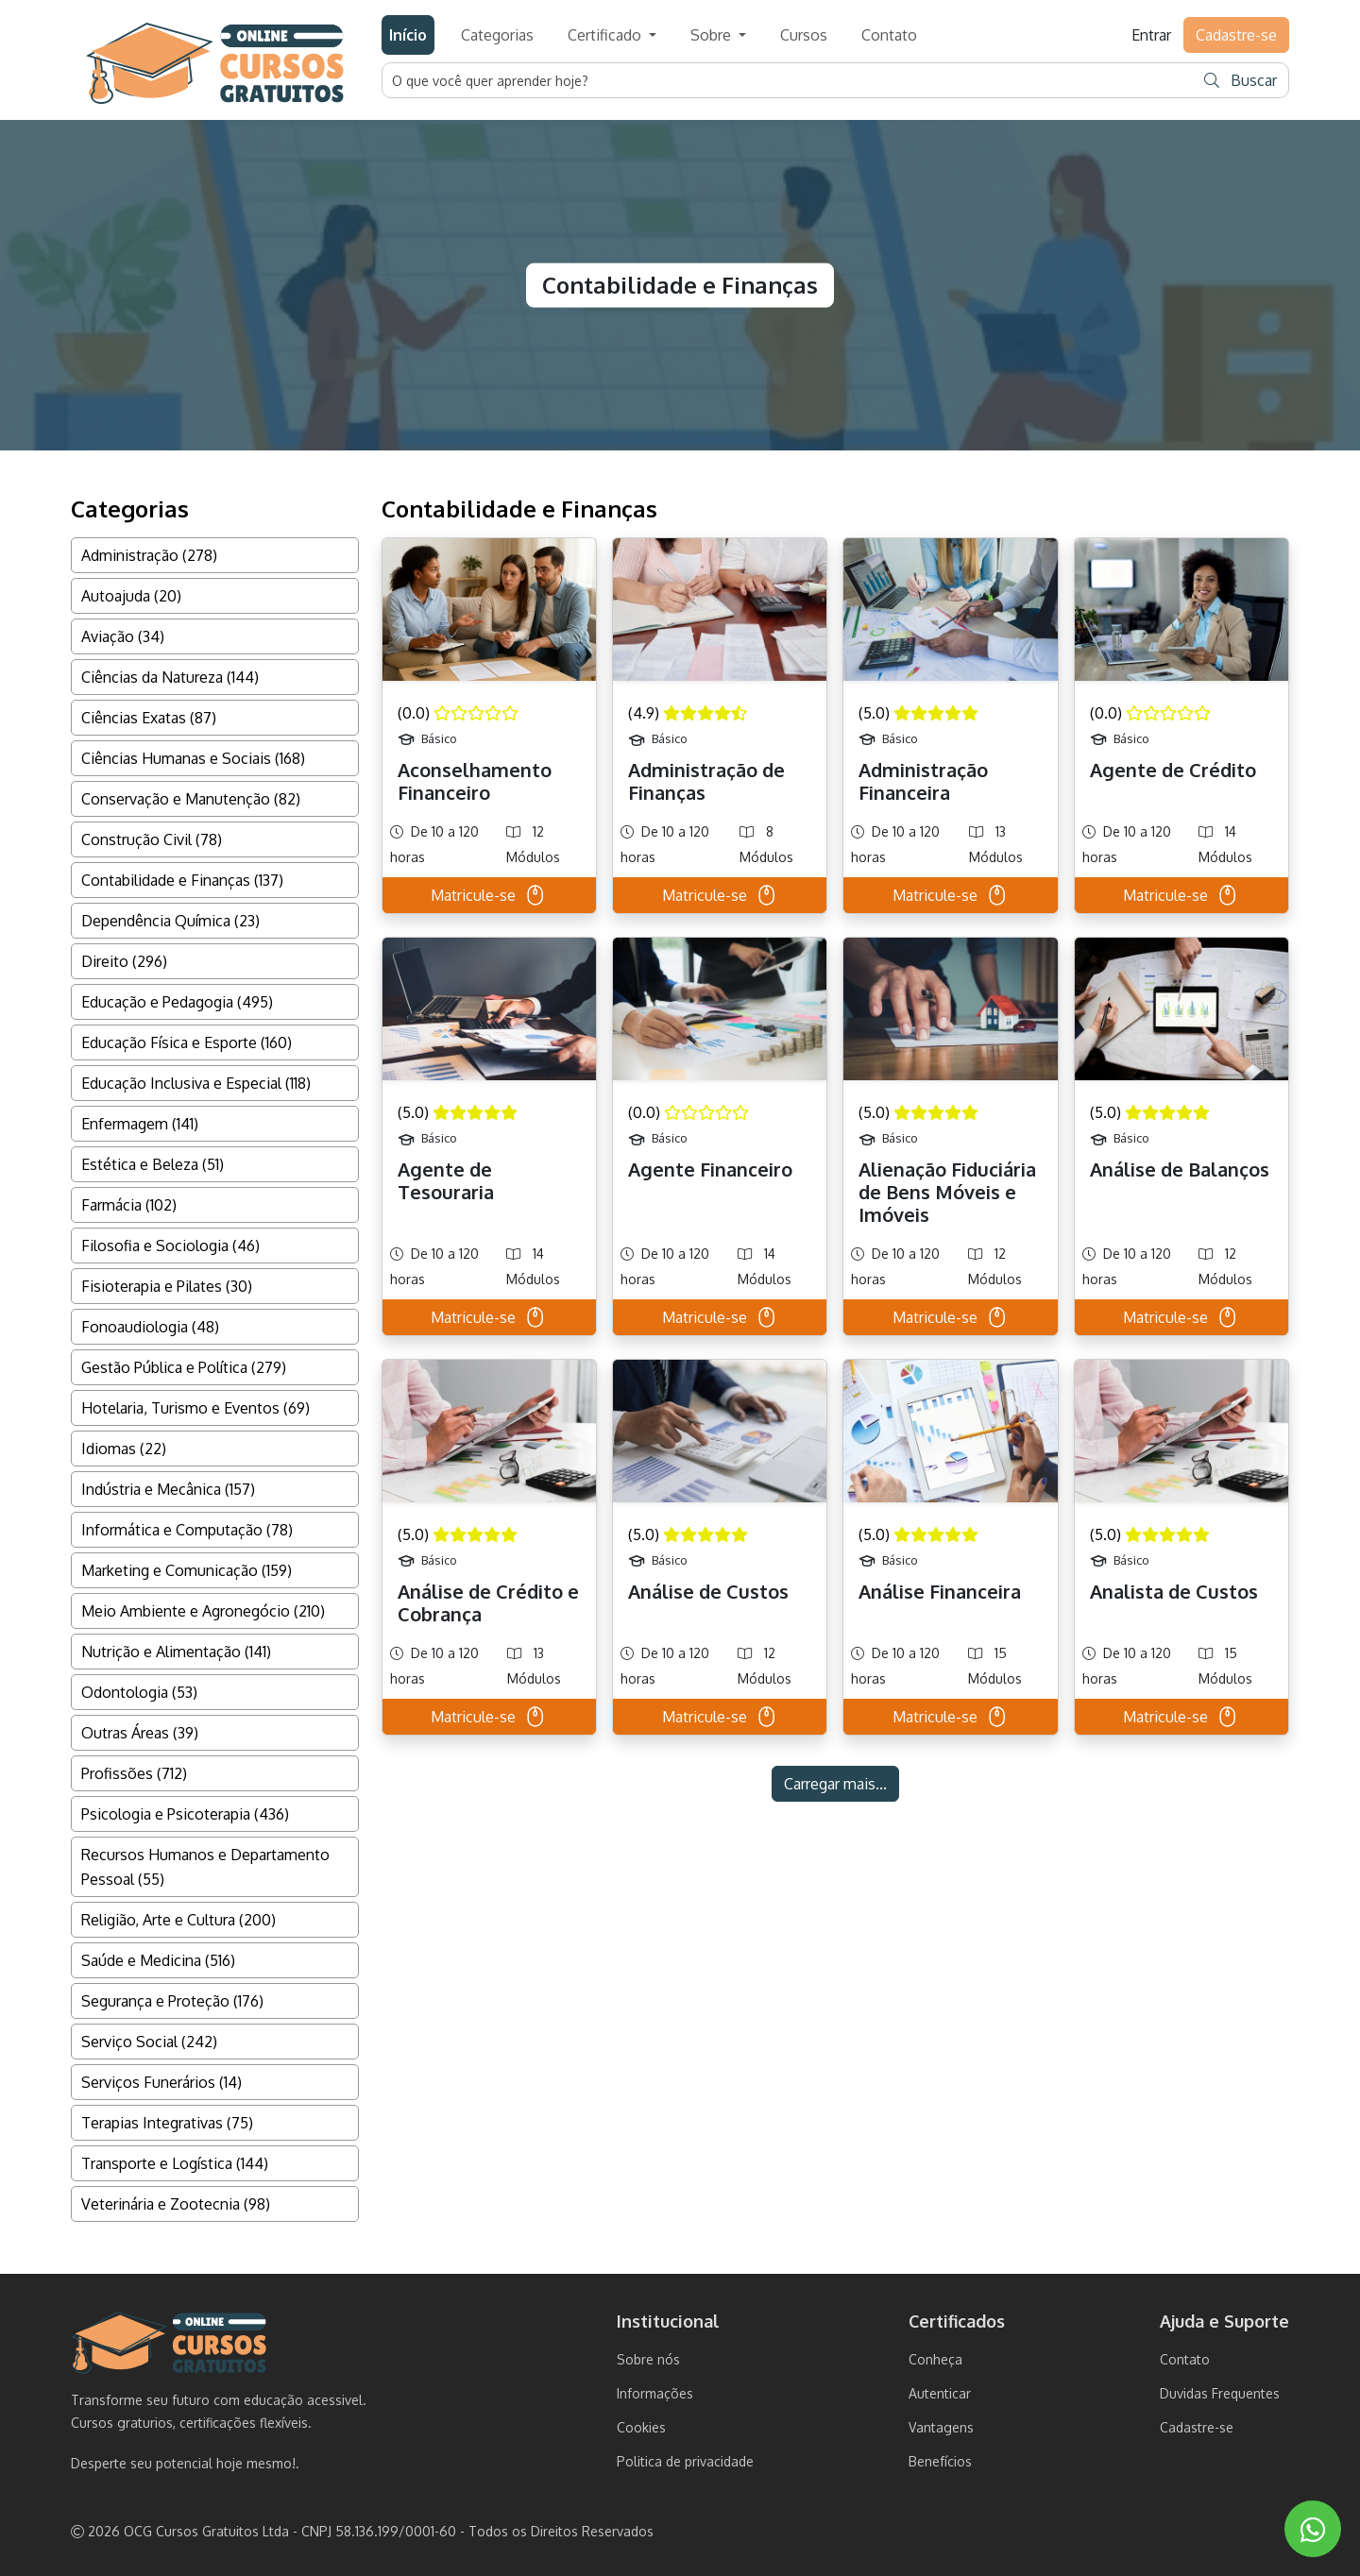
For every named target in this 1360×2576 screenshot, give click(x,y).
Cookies (641, 2427)
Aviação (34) (122, 636)
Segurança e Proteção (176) (172, 2000)
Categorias (497, 34)
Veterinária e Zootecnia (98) (175, 2204)
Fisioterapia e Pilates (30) (166, 1286)
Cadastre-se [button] (1236, 34)
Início (408, 34)
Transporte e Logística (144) (174, 2163)
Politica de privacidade (685, 2461)
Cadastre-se (1196, 2427)
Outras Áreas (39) (139, 1732)
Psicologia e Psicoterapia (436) (185, 1814)
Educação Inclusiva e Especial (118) (196, 1083)
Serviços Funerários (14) (161, 2082)
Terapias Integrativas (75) (167, 2122)
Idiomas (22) (123, 1448)
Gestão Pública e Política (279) (183, 1367)
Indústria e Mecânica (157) (168, 1489)
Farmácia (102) (129, 1204)
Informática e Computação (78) (187, 1529)
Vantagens (941, 2427)
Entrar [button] (1151, 34)
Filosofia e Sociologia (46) (170, 1245)
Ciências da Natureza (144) (170, 677)
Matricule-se (489, 895)
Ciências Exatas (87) (148, 717)
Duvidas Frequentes (1220, 2393)
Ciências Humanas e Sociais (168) (193, 758)
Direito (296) (124, 961)
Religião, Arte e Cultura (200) (178, 1919)
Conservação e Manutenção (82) (190, 798)
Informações (655, 2393)
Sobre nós (648, 2359)
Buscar (1240, 80)
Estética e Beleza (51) (152, 1164)
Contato (889, 34)
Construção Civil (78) (151, 839)
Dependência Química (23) (170, 920)
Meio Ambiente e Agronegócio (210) (203, 1611)
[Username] (788, 80)
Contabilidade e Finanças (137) (182, 880)
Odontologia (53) (139, 1692)
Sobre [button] (712, 34)
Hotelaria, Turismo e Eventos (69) (195, 1407)
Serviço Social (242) (149, 2041)
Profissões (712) (134, 1773)
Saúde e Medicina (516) (158, 1960)
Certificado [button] (606, 34)
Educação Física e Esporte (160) (186, 1042)
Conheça (935, 2359)
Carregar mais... (835, 1783)
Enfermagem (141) (139, 1123)
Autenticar (940, 2393)
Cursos (803, 34)
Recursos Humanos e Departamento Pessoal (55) (205, 1867)
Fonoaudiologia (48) (150, 1326)
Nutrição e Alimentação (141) (176, 1651)
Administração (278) (149, 555)
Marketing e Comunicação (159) (186, 1570)
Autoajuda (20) (131, 595)
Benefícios (940, 2461)
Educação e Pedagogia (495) (177, 1001)
